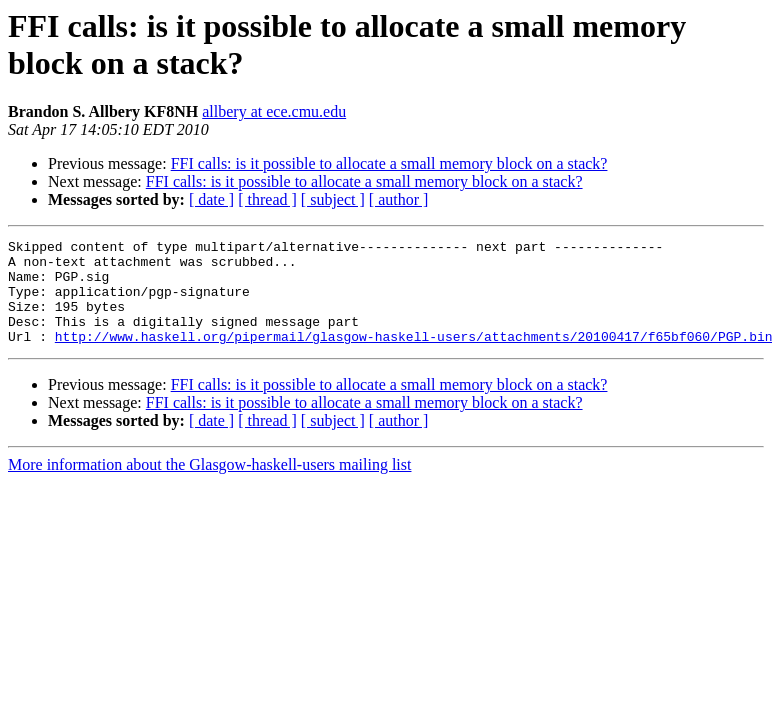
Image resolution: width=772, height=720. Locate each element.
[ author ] (399, 199)
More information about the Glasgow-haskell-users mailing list (209, 485)
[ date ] (211, 199)
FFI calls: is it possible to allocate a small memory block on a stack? (389, 163)
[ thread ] (267, 199)
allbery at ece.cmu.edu (274, 111)
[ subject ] (333, 199)
